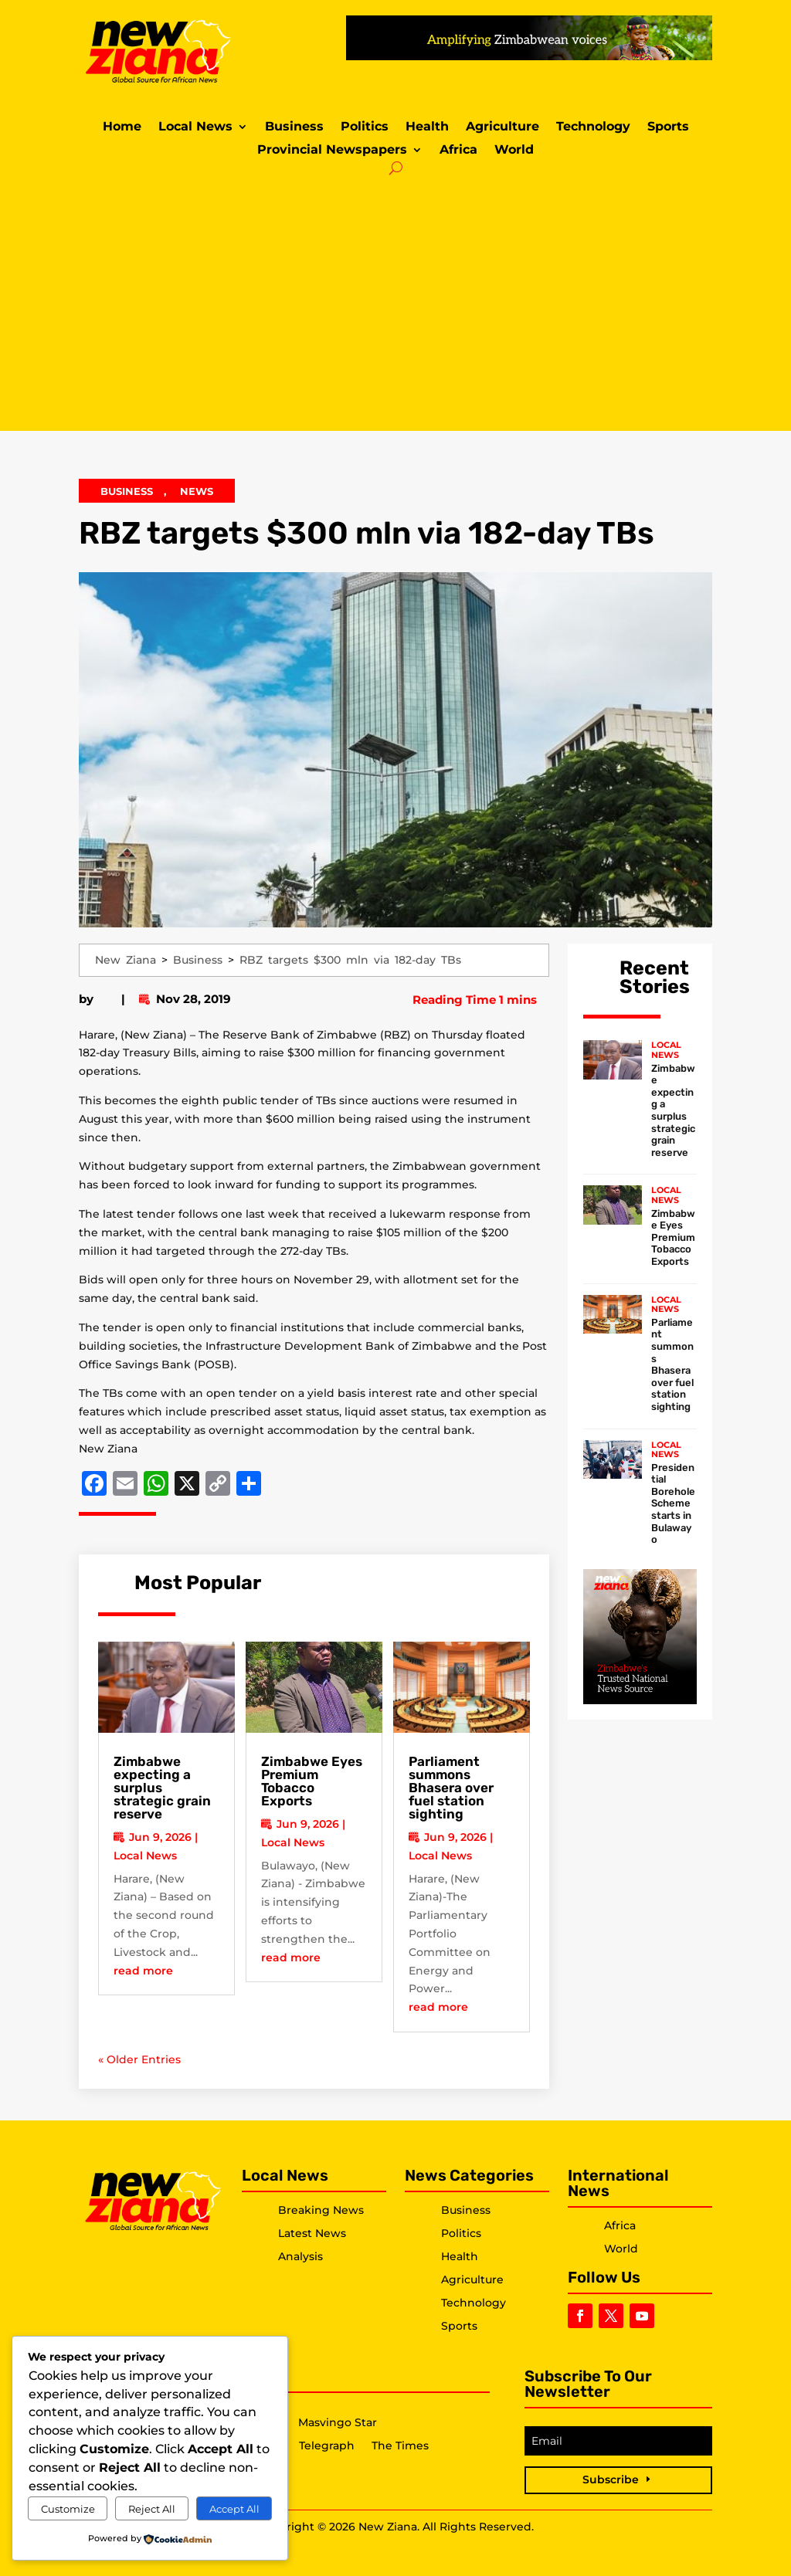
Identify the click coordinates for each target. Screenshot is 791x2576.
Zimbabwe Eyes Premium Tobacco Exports (311, 1781)
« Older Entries (139, 2059)
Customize (68, 2509)
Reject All (151, 2509)
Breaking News (321, 2210)
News (196, 491)
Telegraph (327, 2446)
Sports (668, 127)
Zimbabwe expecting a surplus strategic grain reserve (673, 1110)
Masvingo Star (337, 2423)
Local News (195, 127)
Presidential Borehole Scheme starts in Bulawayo (673, 1504)
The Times (400, 2446)
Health (427, 127)
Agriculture (502, 127)
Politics (365, 127)
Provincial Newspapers (332, 150)
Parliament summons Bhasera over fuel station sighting (451, 1788)
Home (122, 127)
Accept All (234, 2509)
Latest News (312, 2233)
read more (143, 1971)
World (514, 150)
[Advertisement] (396, 300)
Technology (593, 127)
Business (294, 127)
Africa (458, 150)
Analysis (300, 2256)
